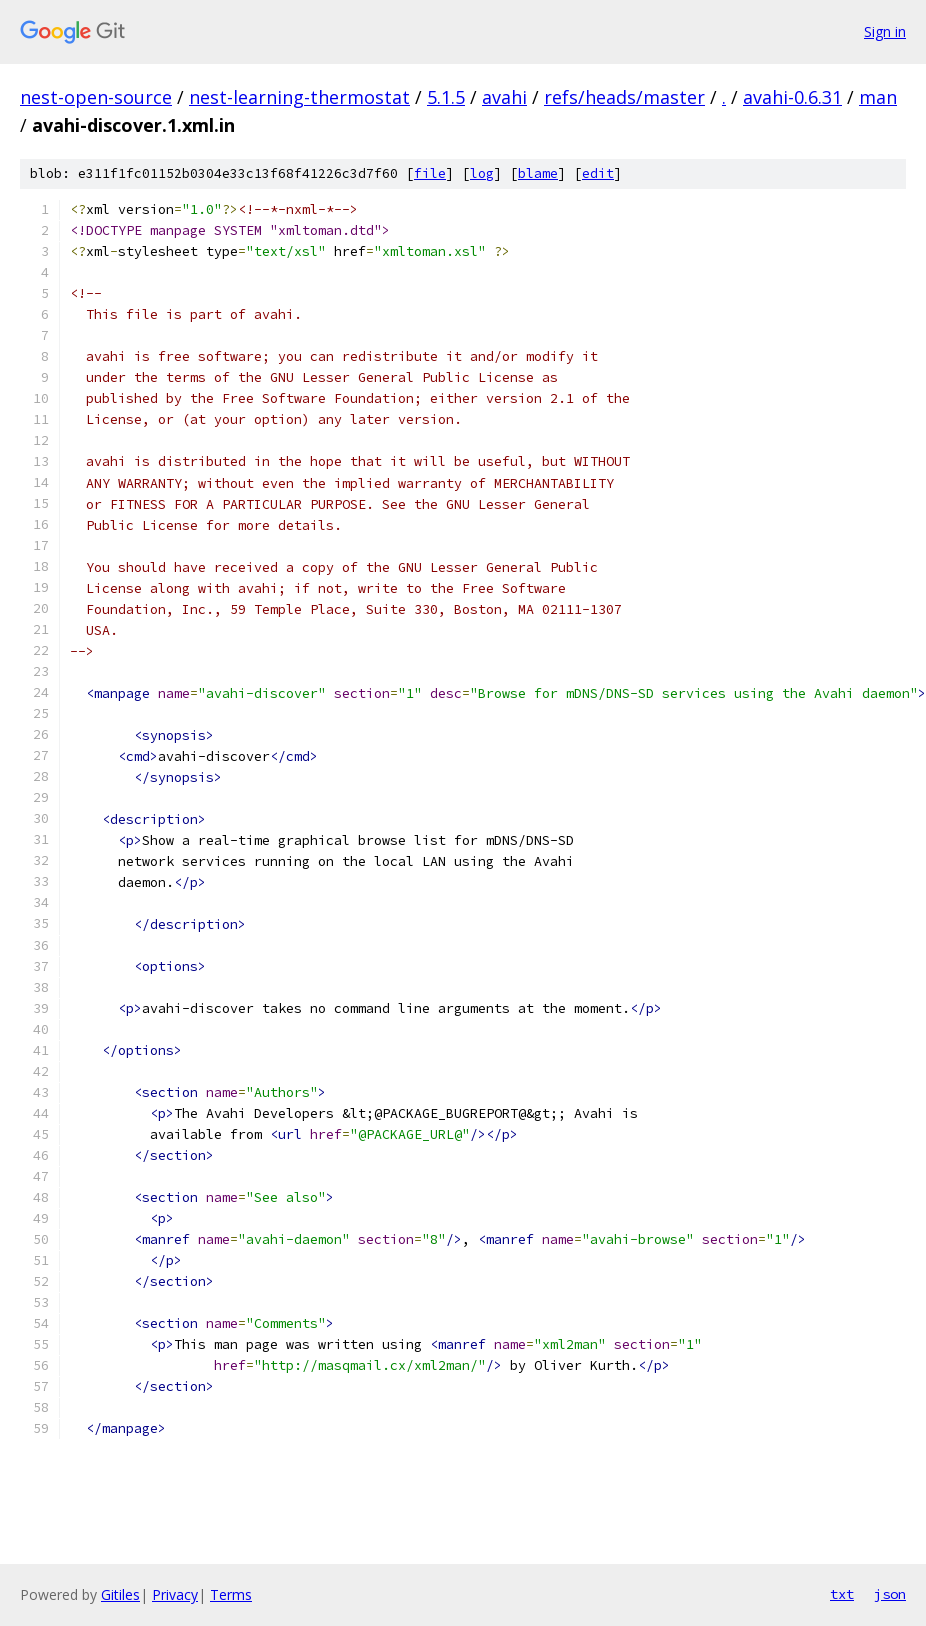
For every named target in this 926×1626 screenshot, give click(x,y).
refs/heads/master (624, 97)
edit (598, 173)
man (878, 97)
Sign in (885, 31)
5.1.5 (446, 97)
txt (842, 1594)
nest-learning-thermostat (299, 97)
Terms (231, 1594)
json (890, 1594)
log (482, 173)
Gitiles (120, 1594)
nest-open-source (96, 97)
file (430, 173)
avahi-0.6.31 (792, 97)
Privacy (175, 1594)
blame (538, 173)
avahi (504, 97)
